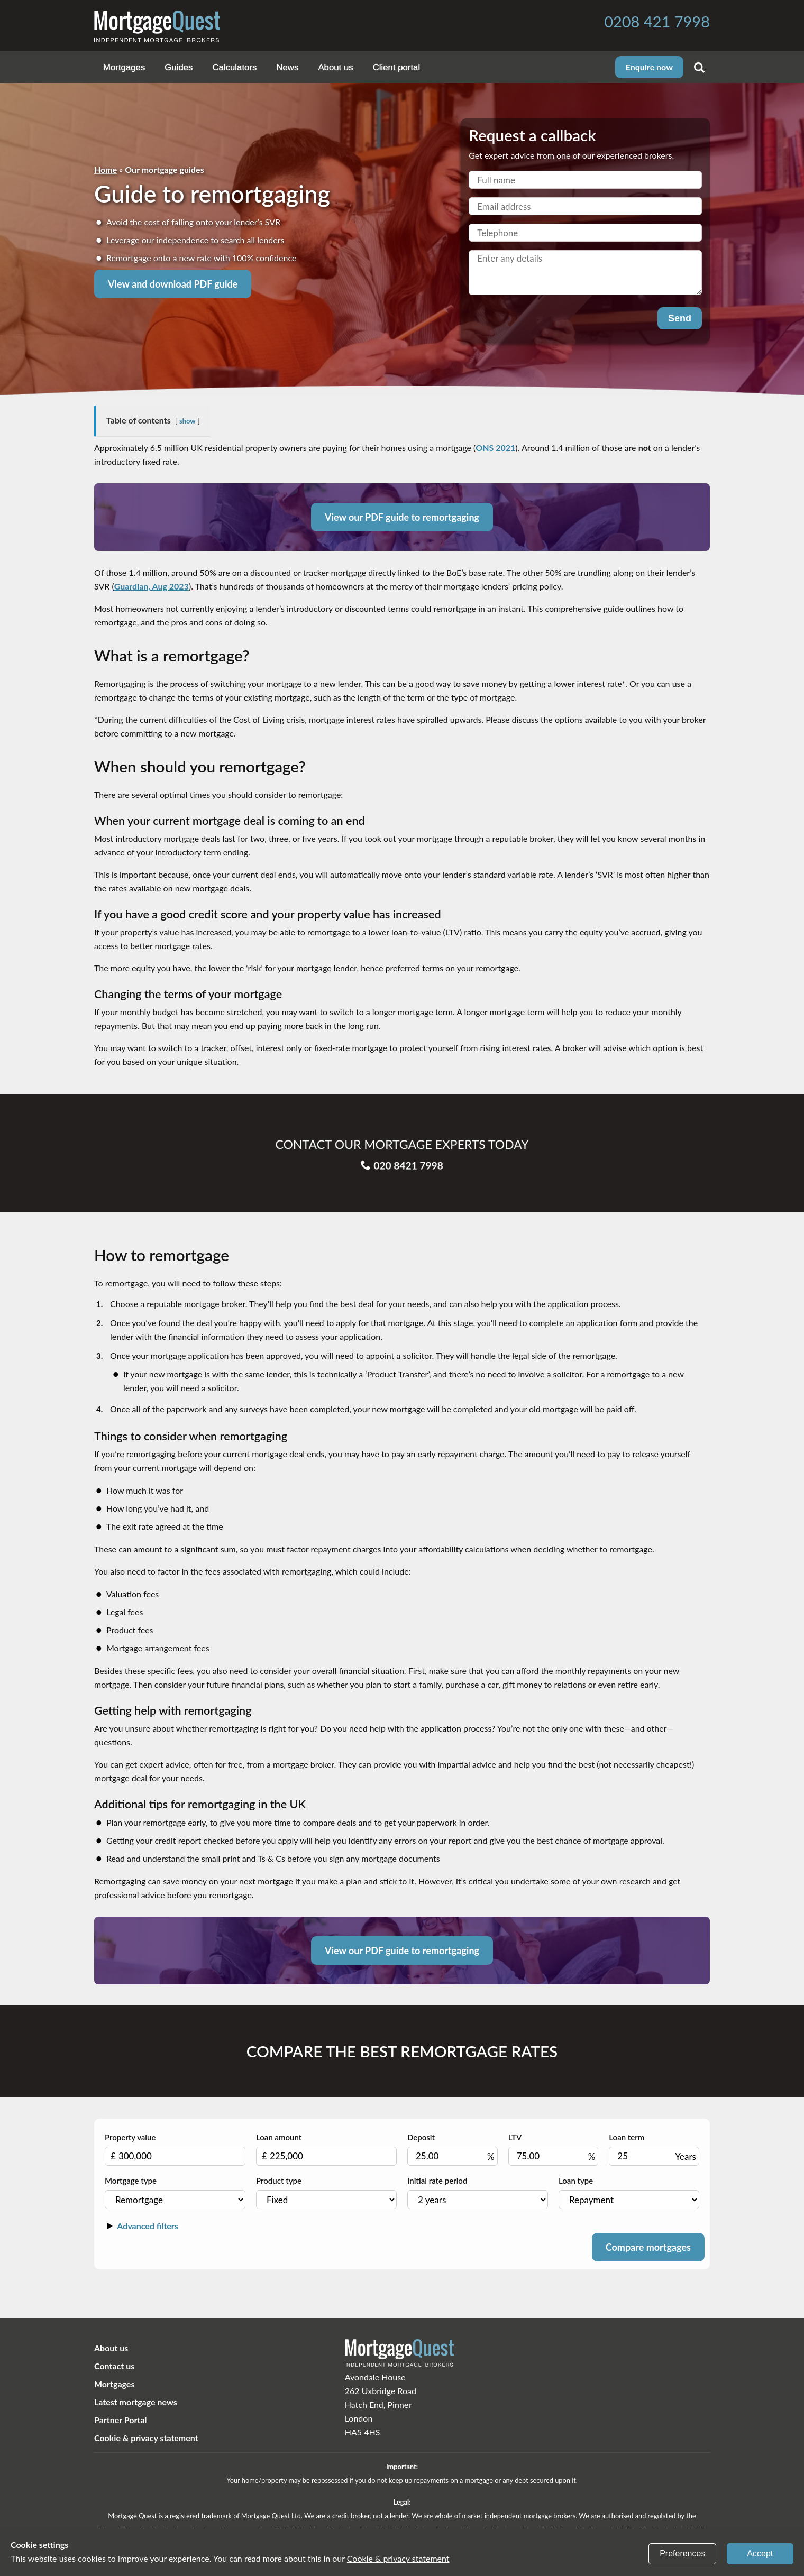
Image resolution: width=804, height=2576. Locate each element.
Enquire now (649, 67)
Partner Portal (120, 2420)
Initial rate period (477, 2192)
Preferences (682, 2553)
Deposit (452, 2149)
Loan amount (326, 2149)
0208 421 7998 (657, 21)
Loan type (629, 2192)
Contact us (114, 2366)
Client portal (397, 67)
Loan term (654, 2149)
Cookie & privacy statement (146, 2438)
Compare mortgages (648, 2247)
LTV (553, 2149)
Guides (179, 67)
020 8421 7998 (402, 1153)
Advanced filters (141, 2226)
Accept (760, 2553)
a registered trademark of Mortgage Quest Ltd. (233, 2515)
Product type (326, 2192)
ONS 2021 (495, 448)
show (187, 421)
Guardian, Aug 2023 (151, 586)
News (287, 67)
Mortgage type (175, 2192)
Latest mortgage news (135, 2402)
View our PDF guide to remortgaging (402, 517)
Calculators (234, 67)
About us (335, 67)
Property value (175, 2149)
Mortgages (124, 67)
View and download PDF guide (172, 284)
